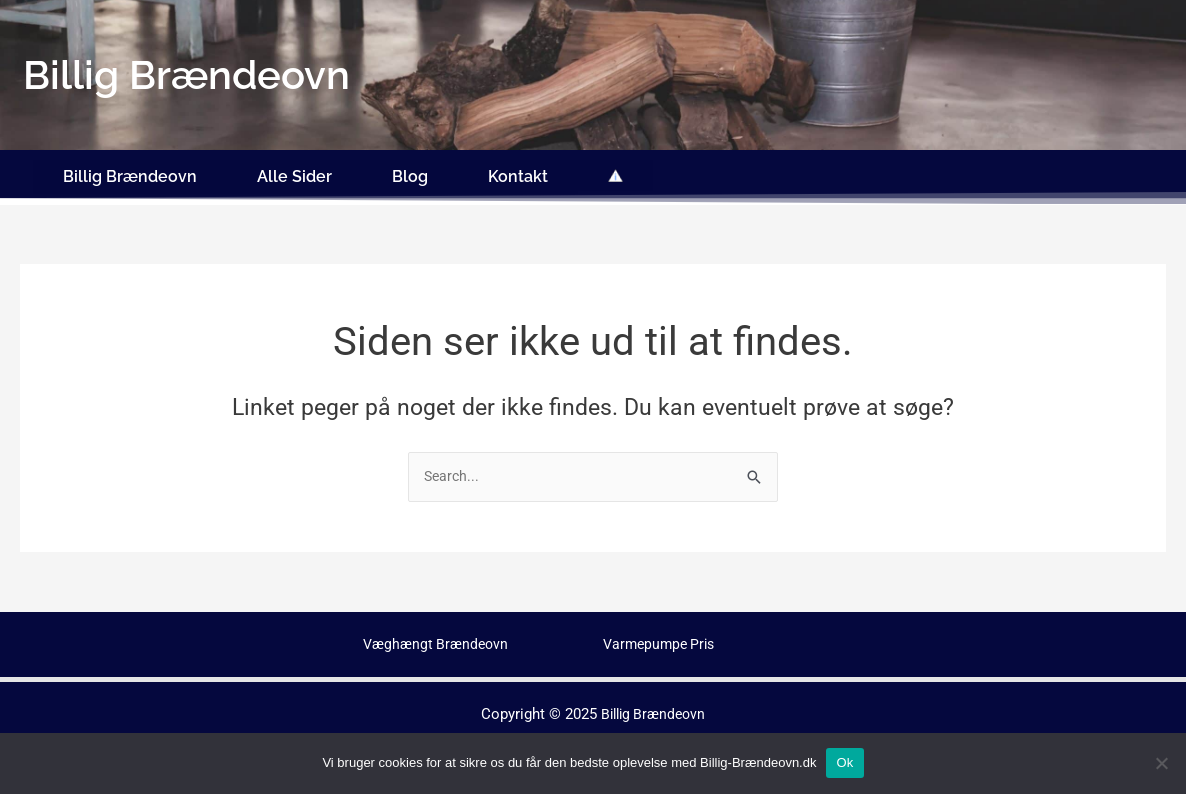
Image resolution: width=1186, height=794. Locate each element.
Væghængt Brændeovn (439, 637)
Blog (410, 172)
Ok (844, 762)
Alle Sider (294, 172)
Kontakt (518, 172)
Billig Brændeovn (130, 172)
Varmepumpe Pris (662, 637)
